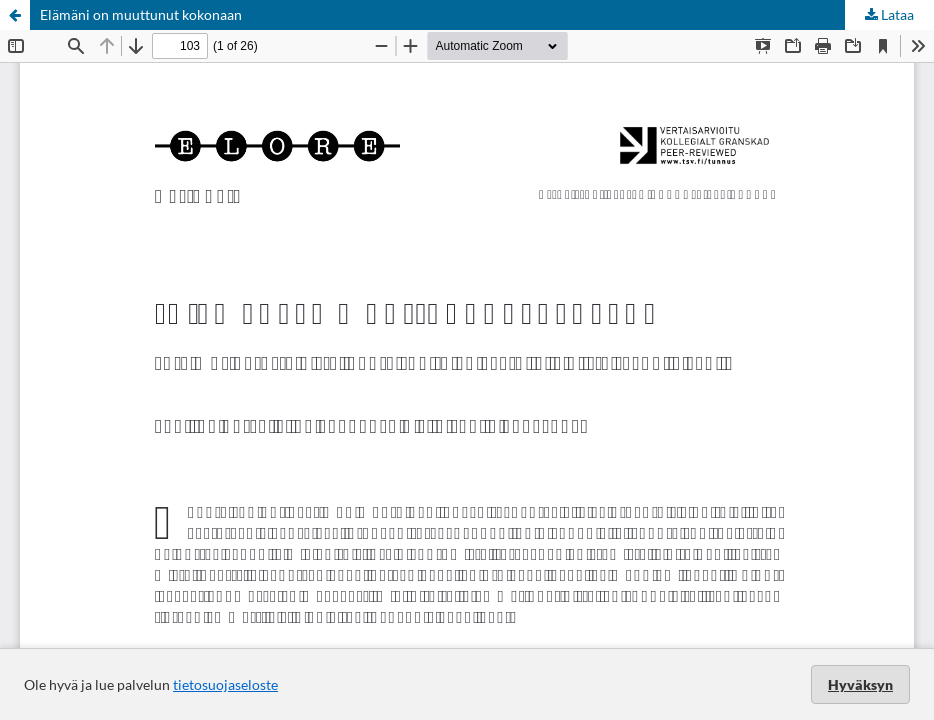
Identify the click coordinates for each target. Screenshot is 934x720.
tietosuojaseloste (225, 684)
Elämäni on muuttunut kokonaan (141, 14)
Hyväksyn (860, 684)
